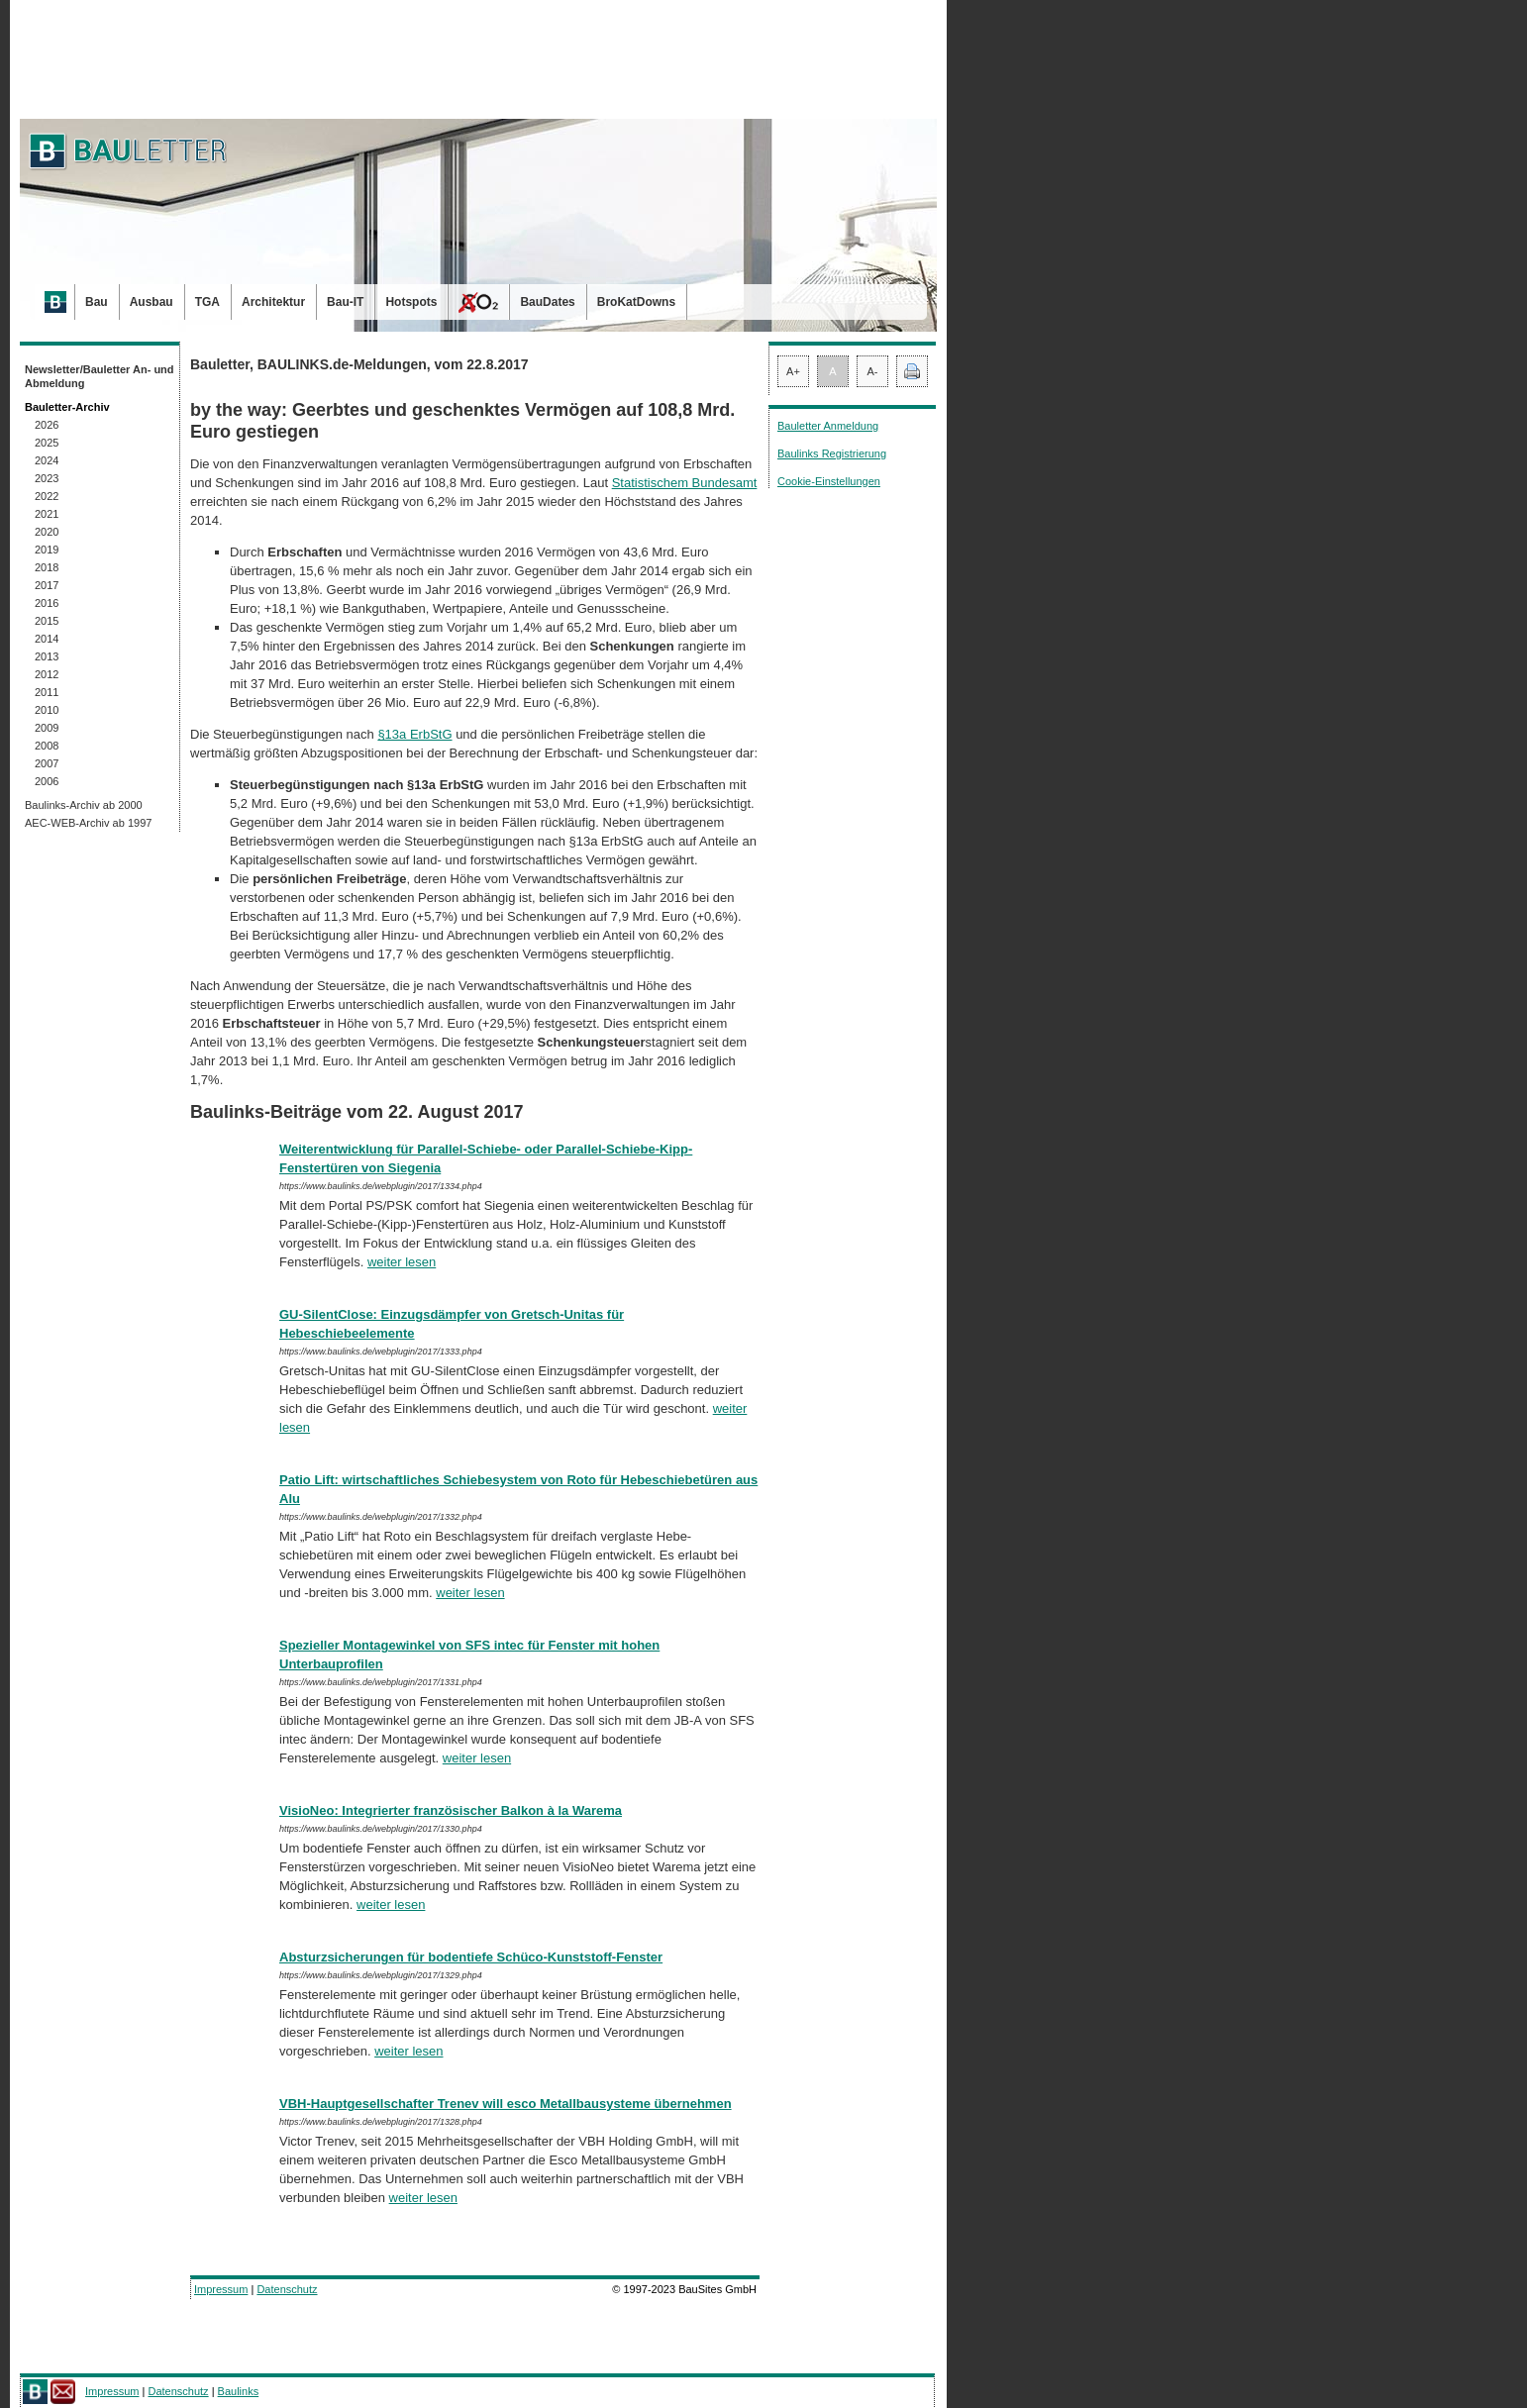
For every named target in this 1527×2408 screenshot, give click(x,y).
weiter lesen (401, 1261)
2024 (46, 460)
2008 (46, 746)
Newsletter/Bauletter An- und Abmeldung (99, 376)
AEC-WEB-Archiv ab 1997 (88, 823)
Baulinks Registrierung (831, 453)
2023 (46, 478)
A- (872, 371)
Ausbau (151, 302)
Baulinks (238, 2391)
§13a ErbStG (414, 734)
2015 (46, 621)
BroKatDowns (636, 302)
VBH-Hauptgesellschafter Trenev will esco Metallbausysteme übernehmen (505, 2103)
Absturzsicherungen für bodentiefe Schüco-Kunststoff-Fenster (470, 1957)
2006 (46, 781)
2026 (46, 425)
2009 (46, 728)
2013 (46, 656)
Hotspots (411, 302)
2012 (46, 674)
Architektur (273, 302)
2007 (46, 763)
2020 (46, 532)
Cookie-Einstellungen (828, 481)
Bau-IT (345, 302)
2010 (46, 710)
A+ (793, 371)
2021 (46, 514)
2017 (46, 585)
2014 (46, 639)
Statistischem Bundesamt (685, 482)
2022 (46, 496)
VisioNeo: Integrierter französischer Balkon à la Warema (450, 1810)
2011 (46, 692)
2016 (46, 603)
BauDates (547, 302)
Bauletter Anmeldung (827, 426)
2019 (46, 549)
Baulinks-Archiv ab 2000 (84, 805)
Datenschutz (286, 2289)
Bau (96, 302)
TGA (207, 302)
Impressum (221, 2289)
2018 (46, 567)
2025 (46, 443)
